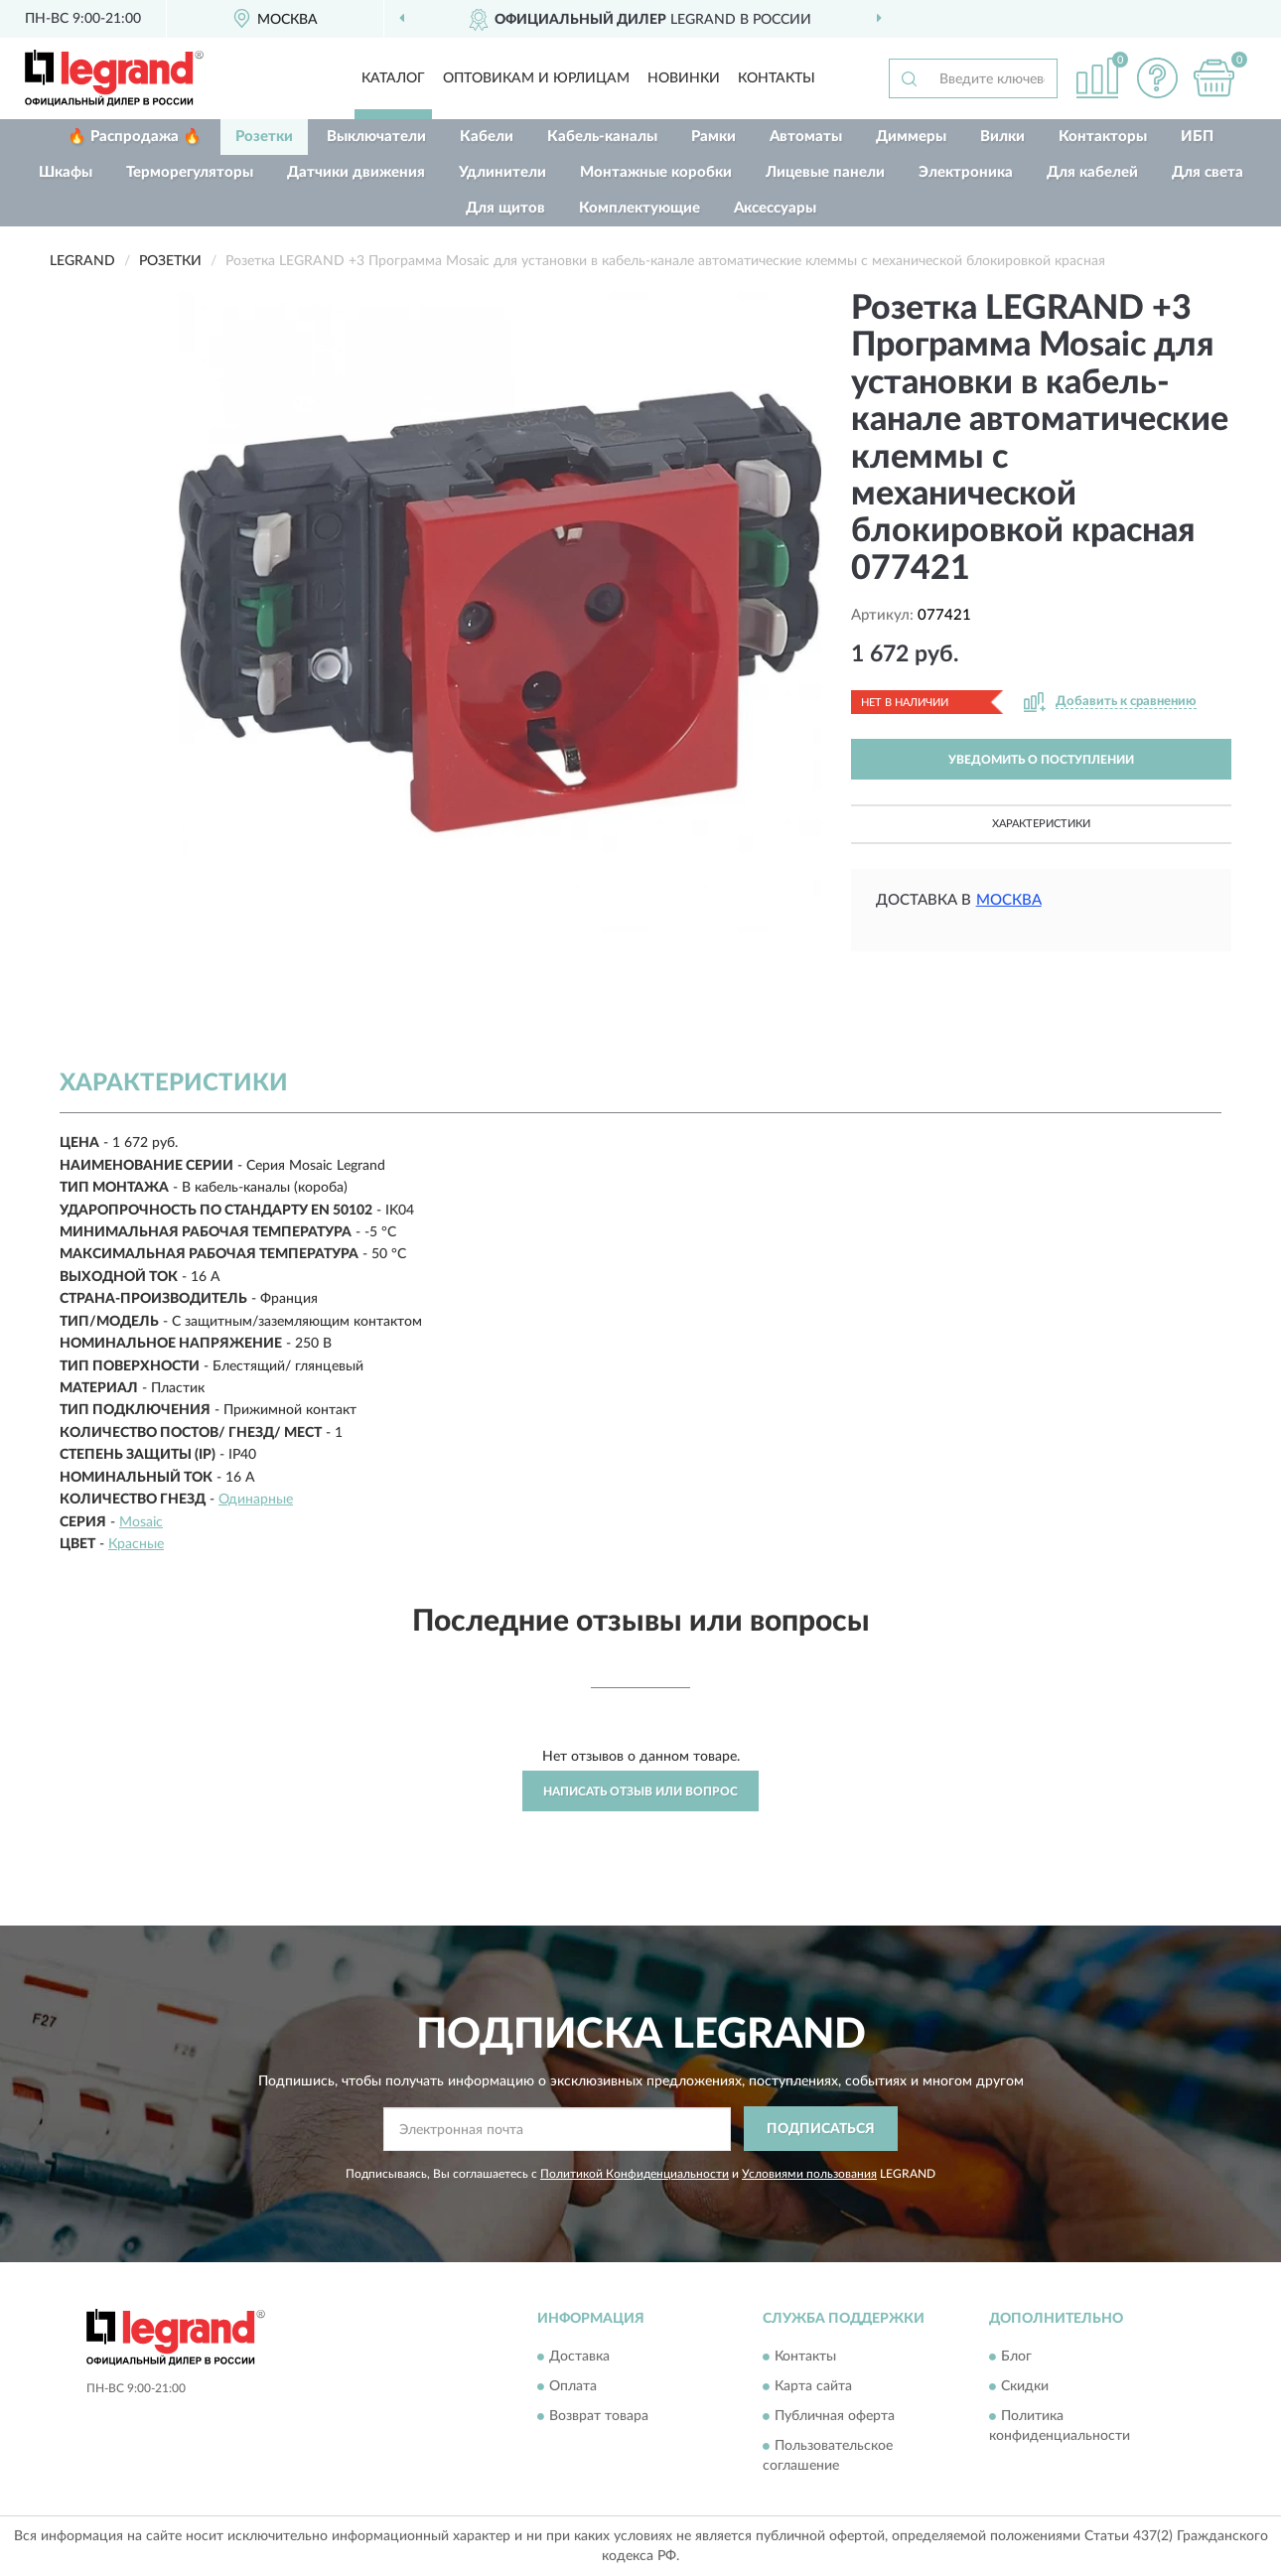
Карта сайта (813, 2387)
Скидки (1025, 2387)
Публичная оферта (835, 2417)
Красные (136, 1544)
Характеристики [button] (1041, 823)
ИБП (1197, 136)
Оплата (573, 2387)
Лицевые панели (825, 172)
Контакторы (1103, 136)
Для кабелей (1092, 172)
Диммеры (911, 136)
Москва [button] (1009, 900)
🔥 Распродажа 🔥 (135, 136)
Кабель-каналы (602, 136)
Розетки (264, 136)
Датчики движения (356, 172)
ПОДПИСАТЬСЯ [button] (821, 2129)
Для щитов (505, 208)
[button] (1157, 78)
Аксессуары (775, 208)
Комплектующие (639, 208)
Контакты (776, 78)
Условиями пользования (809, 2174)
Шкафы (65, 172)
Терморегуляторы (189, 172)
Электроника (966, 172)
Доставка (579, 2357)
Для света (1207, 172)
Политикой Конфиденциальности (634, 2174)
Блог (1016, 2357)
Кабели (486, 136)
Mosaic (141, 1522)
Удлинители (502, 172)
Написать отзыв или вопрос (640, 1791)
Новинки (683, 78)
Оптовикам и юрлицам (536, 78)
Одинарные (255, 1499)
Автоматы (806, 136)
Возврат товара (598, 2417)
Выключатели (376, 136)
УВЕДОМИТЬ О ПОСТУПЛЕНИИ (1041, 760)
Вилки (1002, 136)
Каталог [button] (393, 78)
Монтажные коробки (656, 172)
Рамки (713, 136)
